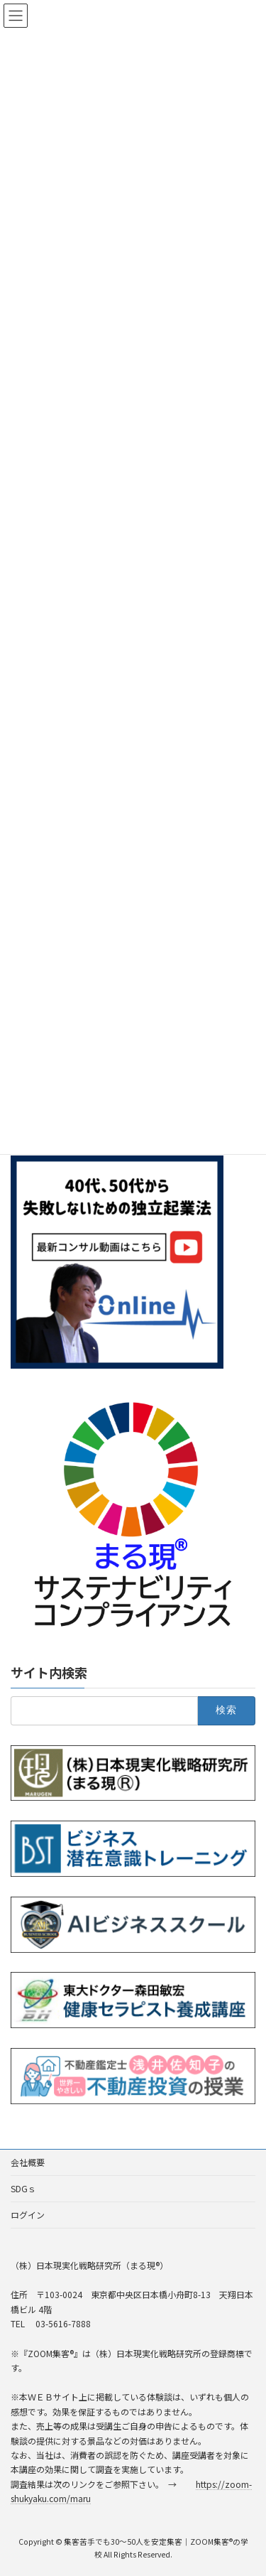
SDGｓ (23, 2188)
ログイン (28, 2215)
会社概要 (28, 2162)
